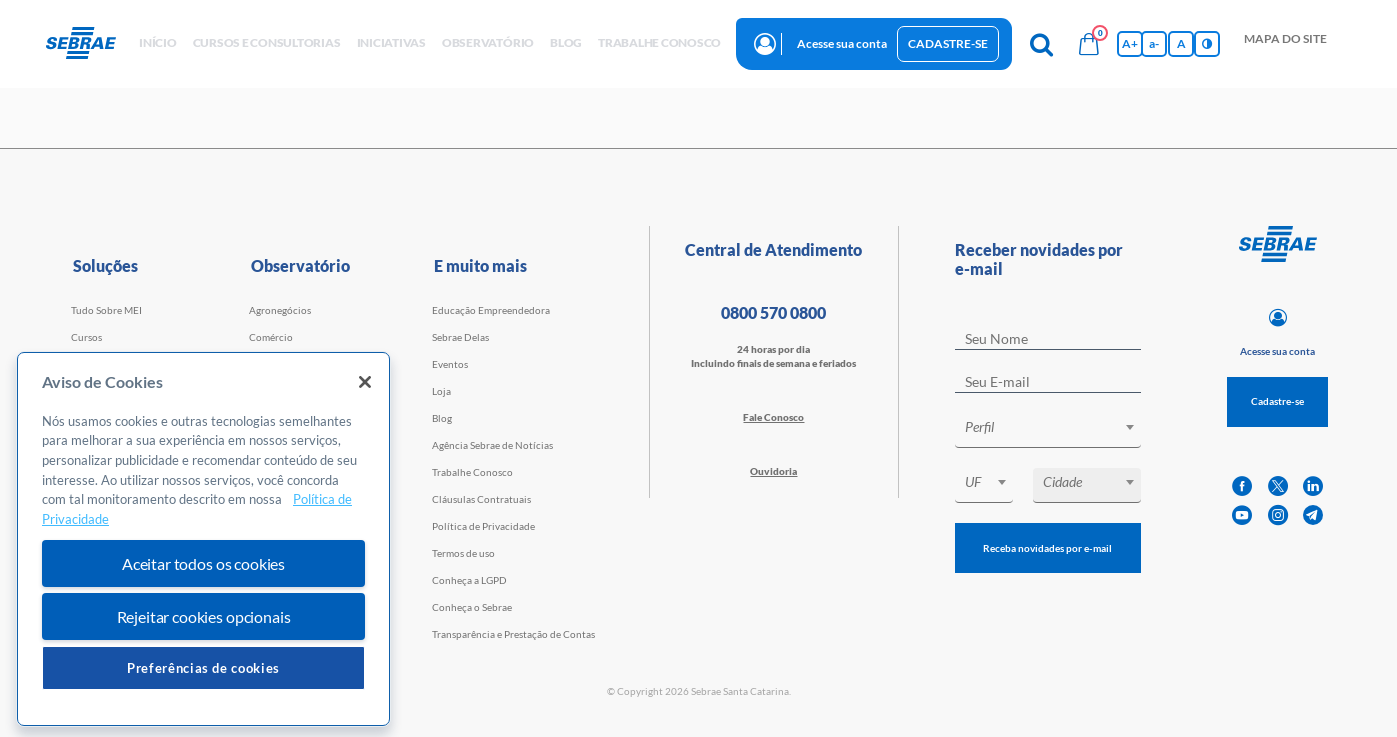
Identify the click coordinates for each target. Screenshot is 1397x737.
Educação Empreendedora (491, 310)
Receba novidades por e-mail (1047, 548)
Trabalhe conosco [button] (659, 42)
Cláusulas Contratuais (481, 499)
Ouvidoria (773, 471)
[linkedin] (1313, 486)
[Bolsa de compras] (1089, 44)
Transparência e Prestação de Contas (513, 634)
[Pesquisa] (1041, 44)
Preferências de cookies (203, 668)
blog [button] (566, 42)
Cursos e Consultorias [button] (267, 42)
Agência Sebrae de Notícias (492, 445)
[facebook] (1242, 486)
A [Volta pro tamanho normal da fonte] (1181, 43)
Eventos (450, 364)
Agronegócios (280, 310)
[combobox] (1048, 430)
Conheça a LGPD (469, 580)
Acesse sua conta (842, 43)
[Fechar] (365, 382)
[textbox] (1058, 427)
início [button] (158, 42)
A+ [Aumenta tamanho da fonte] (1130, 43)
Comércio (271, 337)
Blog (442, 418)
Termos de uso (463, 553)
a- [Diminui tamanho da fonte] (1154, 43)
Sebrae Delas (460, 337)
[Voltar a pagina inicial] (88, 44)
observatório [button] (488, 42)
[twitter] (1278, 486)
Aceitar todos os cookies (203, 563)
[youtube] (1242, 515)
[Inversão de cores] (1207, 44)
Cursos (86, 337)
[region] (203, 539)
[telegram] (1313, 515)
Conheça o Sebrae (472, 607)
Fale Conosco (773, 417)
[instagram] (1278, 515)
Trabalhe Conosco (472, 472)
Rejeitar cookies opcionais (204, 616)
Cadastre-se (948, 43)
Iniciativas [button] (391, 42)
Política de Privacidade (483, 526)
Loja (441, 391)
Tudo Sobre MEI (106, 310)
